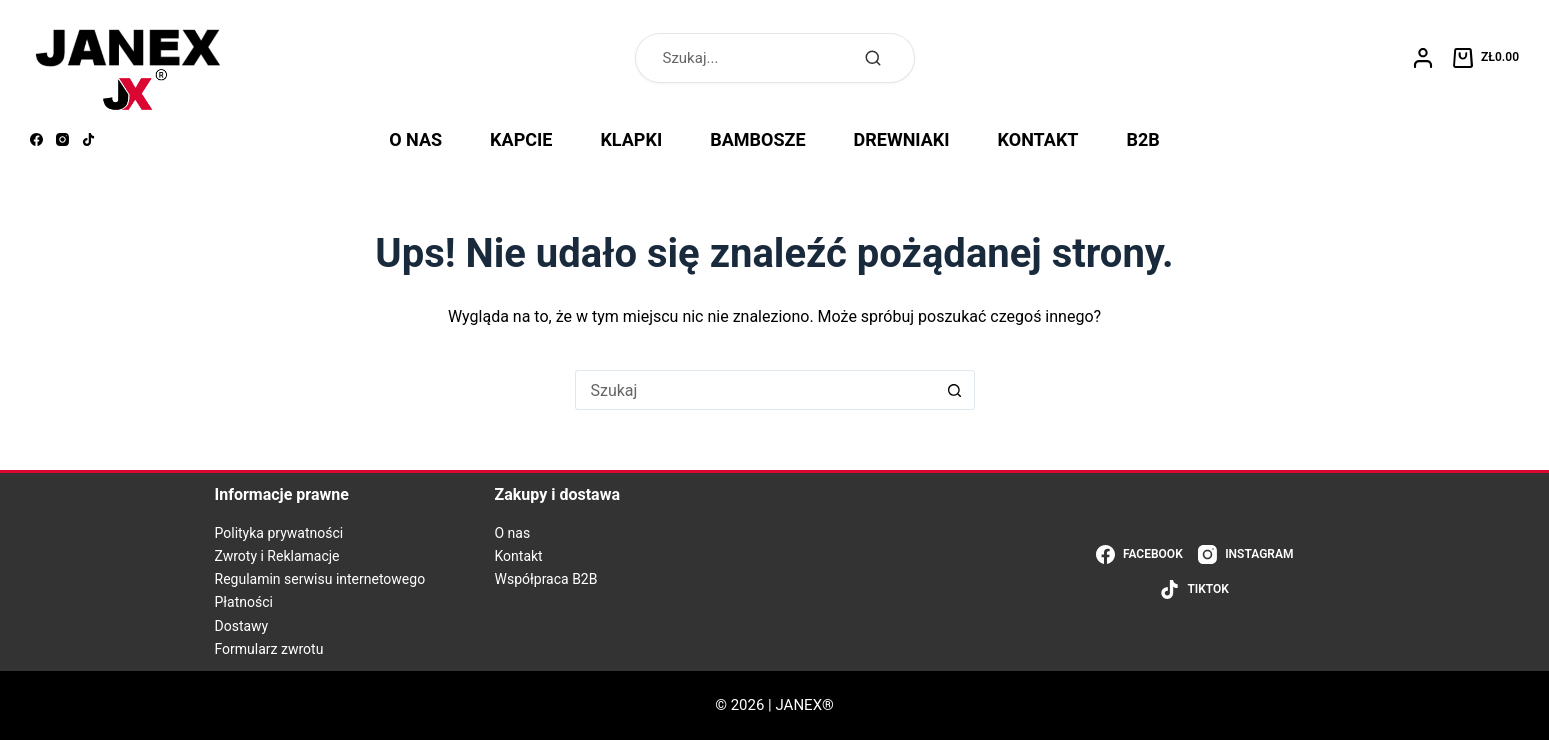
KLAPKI (631, 139)
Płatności (244, 602)
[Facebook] (36, 139)
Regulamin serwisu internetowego (320, 579)
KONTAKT (1038, 139)
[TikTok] (88, 139)
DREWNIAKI (902, 139)
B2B (1143, 139)
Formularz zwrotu (269, 649)
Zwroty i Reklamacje (277, 556)
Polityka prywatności (279, 533)
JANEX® (805, 705)
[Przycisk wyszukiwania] (955, 390)
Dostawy (242, 626)
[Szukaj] (873, 58)
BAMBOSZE (757, 139)
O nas (513, 533)
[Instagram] (62, 139)
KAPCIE (521, 139)
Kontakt (519, 556)
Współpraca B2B (546, 579)
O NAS (415, 139)
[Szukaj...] (755, 390)
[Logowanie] (1423, 58)
